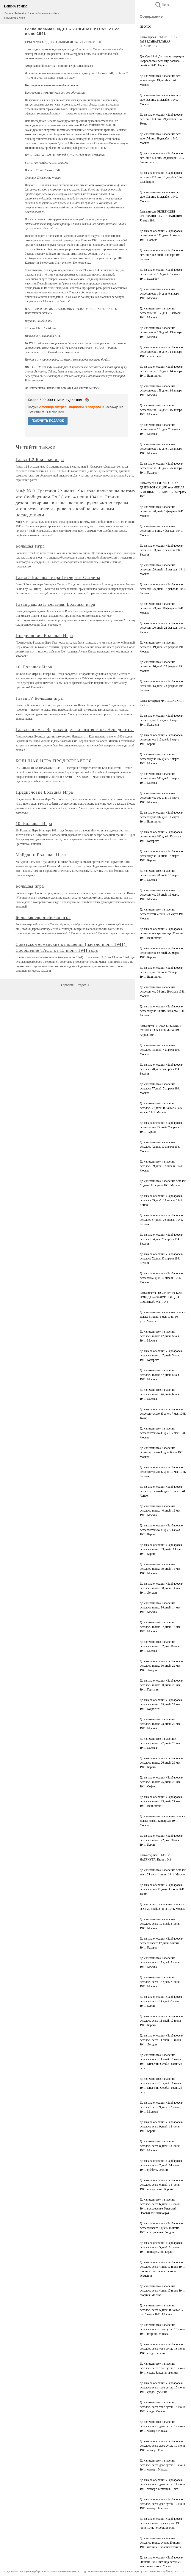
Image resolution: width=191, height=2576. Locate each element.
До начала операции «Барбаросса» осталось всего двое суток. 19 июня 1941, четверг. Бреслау (162, 2504)
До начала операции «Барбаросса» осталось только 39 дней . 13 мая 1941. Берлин (161, 1549)
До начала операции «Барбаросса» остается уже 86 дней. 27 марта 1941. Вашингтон (161, 972)
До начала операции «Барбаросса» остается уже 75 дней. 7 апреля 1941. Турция (161, 1127)
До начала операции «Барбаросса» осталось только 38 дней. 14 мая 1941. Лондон (161, 1588)
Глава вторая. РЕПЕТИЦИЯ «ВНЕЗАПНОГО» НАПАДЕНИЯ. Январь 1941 (161, 216)
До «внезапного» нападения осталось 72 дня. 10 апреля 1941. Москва (160, 1147)
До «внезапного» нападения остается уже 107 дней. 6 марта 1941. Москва (159, 759)
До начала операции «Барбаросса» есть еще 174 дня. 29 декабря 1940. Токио (162, 119)
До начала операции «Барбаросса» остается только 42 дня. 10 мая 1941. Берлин (163, 1472)
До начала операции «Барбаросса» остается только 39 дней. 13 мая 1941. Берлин (161, 1530)
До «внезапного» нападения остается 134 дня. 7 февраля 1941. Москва (161, 531)
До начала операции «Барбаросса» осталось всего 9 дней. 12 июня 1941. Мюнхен (161, 2107)
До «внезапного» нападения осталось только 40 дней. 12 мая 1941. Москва (160, 1510)
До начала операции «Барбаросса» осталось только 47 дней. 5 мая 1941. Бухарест (161, 1355)
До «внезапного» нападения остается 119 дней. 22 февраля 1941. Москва (163, 647)
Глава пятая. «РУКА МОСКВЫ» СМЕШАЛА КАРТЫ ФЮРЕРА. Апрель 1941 (160, 1030)
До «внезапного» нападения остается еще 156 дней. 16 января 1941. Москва (161, 410)
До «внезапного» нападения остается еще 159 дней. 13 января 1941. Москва (161, 332)
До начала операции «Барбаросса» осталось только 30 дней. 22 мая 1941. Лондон (161, 1666)
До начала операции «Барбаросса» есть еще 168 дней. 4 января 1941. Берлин (161, 255)
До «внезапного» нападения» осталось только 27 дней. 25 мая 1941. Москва (160, 1743)
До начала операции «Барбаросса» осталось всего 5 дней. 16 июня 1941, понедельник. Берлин (161, 2247)
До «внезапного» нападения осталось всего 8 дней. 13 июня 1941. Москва (160, 2146)
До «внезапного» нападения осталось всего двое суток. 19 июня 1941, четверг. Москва (162, 2426)
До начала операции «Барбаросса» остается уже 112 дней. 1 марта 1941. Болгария (161, 720)
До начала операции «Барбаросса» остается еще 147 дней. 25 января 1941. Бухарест (161, 468)
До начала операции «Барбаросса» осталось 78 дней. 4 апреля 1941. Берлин (161, 1069)
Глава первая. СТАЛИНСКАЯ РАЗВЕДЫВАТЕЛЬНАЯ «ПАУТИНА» (159, 41)
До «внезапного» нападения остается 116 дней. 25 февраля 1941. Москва (163, 666)
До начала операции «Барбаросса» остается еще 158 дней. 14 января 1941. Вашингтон (161, 371)
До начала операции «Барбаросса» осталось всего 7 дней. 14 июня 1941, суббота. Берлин (161, 2165)
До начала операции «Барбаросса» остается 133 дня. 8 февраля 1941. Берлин (161, 550)
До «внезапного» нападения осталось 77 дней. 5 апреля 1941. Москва (160, 1088)
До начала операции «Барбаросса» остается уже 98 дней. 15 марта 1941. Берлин (161, 856)
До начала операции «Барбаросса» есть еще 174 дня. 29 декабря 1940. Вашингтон (162, 158)
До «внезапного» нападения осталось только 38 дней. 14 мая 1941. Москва (160, 1607)
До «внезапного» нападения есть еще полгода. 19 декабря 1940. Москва (160, 80)
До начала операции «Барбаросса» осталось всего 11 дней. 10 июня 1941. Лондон (161, 2040)
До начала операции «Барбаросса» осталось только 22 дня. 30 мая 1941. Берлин (161, 1840)
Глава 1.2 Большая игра (40, 459)
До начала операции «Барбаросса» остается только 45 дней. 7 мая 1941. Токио (163, 1413)
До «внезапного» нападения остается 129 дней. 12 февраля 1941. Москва (163, 569)
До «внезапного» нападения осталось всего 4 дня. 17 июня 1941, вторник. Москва (162, 2290)
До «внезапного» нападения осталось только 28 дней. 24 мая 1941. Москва (160, 1724)
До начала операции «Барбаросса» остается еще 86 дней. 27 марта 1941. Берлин (161, 953)
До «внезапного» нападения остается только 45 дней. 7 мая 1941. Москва (163, 1433)
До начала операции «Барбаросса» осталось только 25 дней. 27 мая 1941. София (161, 1782)
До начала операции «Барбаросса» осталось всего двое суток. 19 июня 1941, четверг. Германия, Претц (162, 2484)
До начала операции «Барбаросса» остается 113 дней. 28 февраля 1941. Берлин (163, 686)
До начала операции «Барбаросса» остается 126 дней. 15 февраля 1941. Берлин (163, 589)
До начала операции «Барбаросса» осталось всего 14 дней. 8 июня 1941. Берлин (161, 2001)
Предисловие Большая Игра (44, 635)
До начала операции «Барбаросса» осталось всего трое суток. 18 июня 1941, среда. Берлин (162, 2349)
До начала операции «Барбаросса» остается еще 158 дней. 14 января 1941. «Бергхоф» (161, 352)
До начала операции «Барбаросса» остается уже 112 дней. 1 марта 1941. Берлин (161, 739)
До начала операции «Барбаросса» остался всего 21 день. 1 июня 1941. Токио (162, 1889)
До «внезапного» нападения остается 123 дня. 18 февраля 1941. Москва (162, 608)
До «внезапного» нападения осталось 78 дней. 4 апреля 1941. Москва (160, 1050)
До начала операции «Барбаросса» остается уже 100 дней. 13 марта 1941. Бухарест (161, 836)
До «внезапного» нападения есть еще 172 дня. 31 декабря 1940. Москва (160, 197)
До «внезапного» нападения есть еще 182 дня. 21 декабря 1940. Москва (160, 100)
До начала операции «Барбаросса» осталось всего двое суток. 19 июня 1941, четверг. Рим (162, 2446)
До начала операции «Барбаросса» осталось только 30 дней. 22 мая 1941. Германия (161, 1685)
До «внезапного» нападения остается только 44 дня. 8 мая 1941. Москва (162, 1452)
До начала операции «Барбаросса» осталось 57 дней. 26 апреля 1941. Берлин (161, 1220)
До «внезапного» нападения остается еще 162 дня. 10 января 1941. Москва (160, 313)
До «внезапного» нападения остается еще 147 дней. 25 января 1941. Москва (161, 449)
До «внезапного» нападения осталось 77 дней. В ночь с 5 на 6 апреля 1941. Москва (161, 1108)
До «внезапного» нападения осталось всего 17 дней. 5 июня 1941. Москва (160, 1962)
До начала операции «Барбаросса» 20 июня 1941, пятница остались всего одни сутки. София (161, 2562)
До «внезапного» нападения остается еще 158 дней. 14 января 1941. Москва (161, 390)
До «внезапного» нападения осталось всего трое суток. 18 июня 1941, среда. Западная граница (162, 2368)
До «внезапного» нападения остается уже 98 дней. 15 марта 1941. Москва (159, 875)
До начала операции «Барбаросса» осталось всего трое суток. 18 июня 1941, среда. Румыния (162, 2387)
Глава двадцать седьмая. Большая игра (55, 604)
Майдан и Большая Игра (41, 854)
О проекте (67, 985)
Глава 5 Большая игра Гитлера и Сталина (58, 577)
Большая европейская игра (43, 917)
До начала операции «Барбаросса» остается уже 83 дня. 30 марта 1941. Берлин (162, 1011)
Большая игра (30, 886)
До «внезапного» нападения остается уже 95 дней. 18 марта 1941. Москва (159, 894)
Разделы (83, 985)
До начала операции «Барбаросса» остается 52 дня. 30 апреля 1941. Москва (161, 1278)
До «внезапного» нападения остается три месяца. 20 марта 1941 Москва (162, 914)
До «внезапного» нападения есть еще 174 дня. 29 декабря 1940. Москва (160, 138)
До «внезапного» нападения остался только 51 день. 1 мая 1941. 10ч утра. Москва (163, 1317)
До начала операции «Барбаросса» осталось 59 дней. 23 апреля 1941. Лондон (161, 1200)
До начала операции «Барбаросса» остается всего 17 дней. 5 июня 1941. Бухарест (161, 1943)
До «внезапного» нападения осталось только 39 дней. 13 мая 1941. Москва (160, 1569)
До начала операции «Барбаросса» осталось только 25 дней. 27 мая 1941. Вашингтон (161, 1801)
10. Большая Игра (34, 666)
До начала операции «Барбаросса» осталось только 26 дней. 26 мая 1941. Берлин (161, 1762)
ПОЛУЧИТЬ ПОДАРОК (48, 420)
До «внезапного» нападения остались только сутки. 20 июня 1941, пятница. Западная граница (160, 2542)
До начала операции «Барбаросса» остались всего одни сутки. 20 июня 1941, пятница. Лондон (59, 2571)
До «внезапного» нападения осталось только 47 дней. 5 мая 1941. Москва (159, 1336)
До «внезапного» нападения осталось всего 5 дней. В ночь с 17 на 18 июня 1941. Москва (161, 2310)
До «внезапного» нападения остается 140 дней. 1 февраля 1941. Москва (162, 511)
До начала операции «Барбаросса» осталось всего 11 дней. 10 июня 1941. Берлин (161, 2020)
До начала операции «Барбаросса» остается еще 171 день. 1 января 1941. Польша (161, 235)
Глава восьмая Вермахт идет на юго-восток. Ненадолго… (75, 729)
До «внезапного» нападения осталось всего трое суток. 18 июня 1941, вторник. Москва (162, 2329)
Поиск (162, 4)
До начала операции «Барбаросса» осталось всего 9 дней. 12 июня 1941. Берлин (161, 2126)
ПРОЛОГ (145, 26)
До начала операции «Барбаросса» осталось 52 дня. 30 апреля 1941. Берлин (161, 1258)
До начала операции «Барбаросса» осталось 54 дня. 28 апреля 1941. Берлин (161, 1239)
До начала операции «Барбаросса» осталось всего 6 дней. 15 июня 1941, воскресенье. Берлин (161, 2185)
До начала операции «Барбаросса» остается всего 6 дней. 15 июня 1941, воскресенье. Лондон (161, 2228)
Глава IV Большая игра (39, 698)
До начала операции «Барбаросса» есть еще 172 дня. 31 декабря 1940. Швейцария (162, 177)
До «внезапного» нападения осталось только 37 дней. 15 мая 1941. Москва (160, 1627)
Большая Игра (30, 546)
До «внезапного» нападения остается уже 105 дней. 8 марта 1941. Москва (159, 778)
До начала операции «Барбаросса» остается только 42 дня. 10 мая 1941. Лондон (163, 1491)
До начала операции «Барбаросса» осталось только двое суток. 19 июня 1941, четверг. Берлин (161, 2523)
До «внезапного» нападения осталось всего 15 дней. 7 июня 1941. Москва (160, 1982)
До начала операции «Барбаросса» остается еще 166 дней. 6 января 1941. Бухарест (161, 274)
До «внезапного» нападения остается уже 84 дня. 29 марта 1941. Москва (162, 991)
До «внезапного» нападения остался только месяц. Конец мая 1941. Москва (163, 1821)
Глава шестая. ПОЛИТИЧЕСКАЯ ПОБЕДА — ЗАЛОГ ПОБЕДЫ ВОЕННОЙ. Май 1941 (161, 1297)
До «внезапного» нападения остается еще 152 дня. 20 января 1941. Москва (160, 429)
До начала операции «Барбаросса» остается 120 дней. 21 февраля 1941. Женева (163, 628)
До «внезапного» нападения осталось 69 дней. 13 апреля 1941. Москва (161, 1166)
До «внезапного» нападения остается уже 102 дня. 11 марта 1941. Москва (159, 798)
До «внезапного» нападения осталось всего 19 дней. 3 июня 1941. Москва (160, 1924)
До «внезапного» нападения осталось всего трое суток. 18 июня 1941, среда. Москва (162, 2407)
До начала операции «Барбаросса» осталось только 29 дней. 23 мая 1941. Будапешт (161, 1704)
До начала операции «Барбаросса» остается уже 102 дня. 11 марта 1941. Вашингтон (161, 817)
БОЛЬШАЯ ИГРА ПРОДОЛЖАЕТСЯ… (56, 760)
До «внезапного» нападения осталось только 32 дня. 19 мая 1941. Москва (159, 1646)
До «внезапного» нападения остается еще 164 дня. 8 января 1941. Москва (159, 293)
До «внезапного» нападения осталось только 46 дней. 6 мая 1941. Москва (159, 1394)
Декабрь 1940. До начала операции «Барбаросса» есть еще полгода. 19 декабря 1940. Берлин (162, 61)
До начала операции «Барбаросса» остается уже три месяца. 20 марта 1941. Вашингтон (162, 933)
